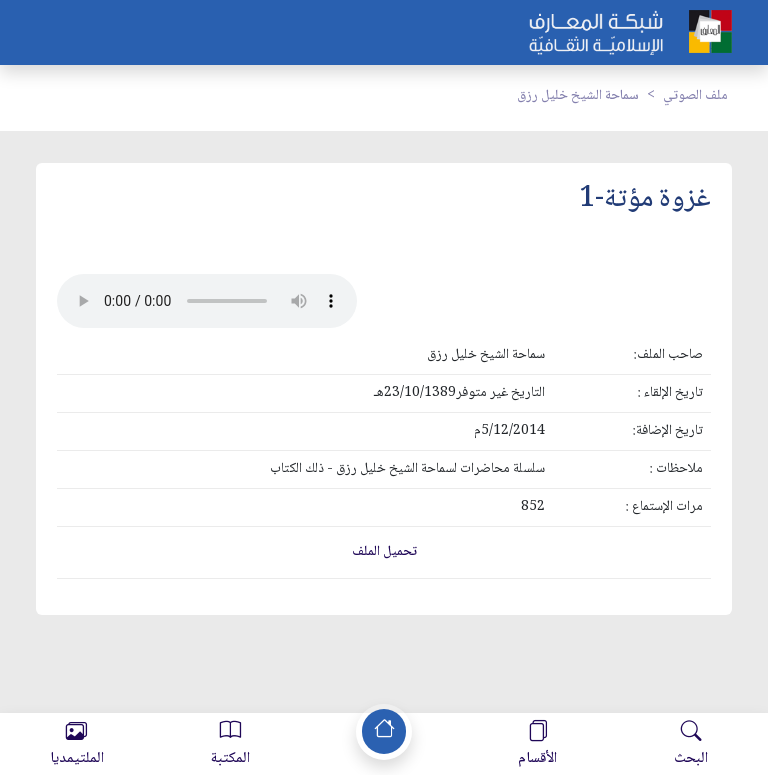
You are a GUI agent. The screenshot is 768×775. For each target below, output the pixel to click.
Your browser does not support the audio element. (207, 301)
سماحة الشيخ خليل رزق (578, 96)
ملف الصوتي (695, 96)
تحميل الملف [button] (384, 552)
